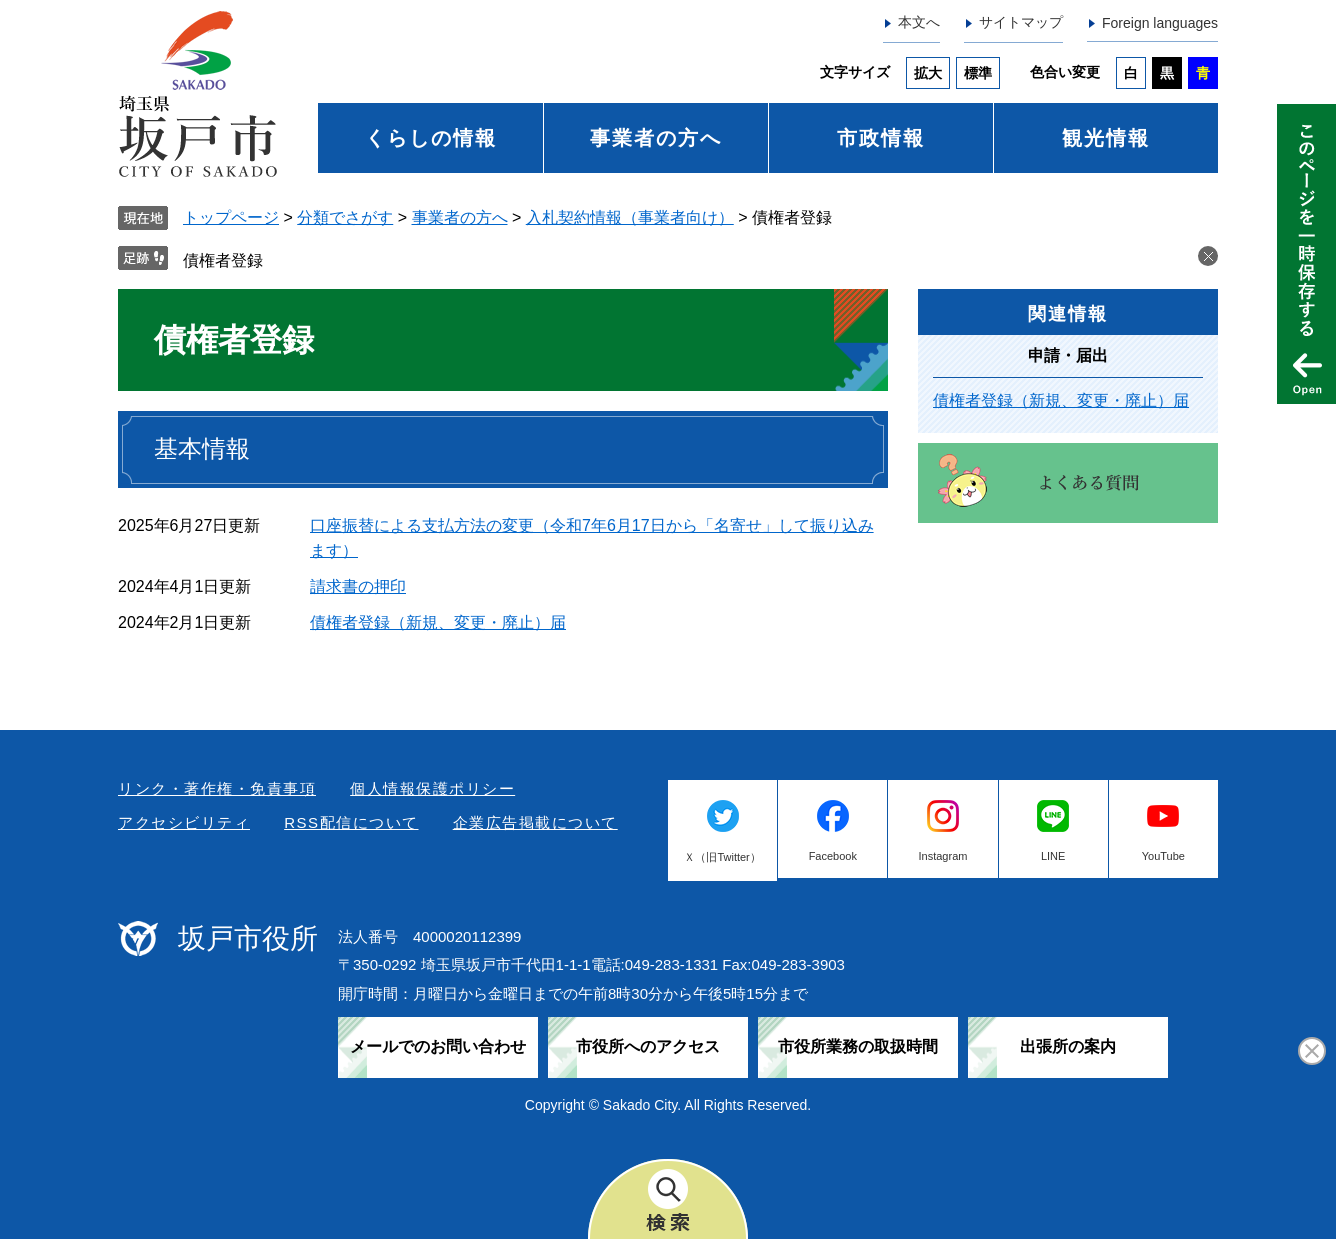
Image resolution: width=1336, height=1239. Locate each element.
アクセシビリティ (184, 822)
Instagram (943, 856)
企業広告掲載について (535, 822)
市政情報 (881, 138)
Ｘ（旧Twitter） (722, 857)
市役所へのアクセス (648, 1046)
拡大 (928, 73)
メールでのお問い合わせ (438, 1046)
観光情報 (1106, 138)
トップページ (231, 217)
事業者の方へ (656, 138)
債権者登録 (223, 260)
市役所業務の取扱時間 (858, 1046)
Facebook (833, 856)
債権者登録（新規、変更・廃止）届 (438, 622)
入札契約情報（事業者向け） (630, 217)
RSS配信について (351, 822)
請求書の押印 (358, 586)
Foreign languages (1160, 23)
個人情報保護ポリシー (432, 788)
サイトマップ (1021, 22)
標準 (978, 73)
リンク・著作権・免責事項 (217, 788)
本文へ (919, 22)
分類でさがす (345, 217)
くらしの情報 (431, 138)
